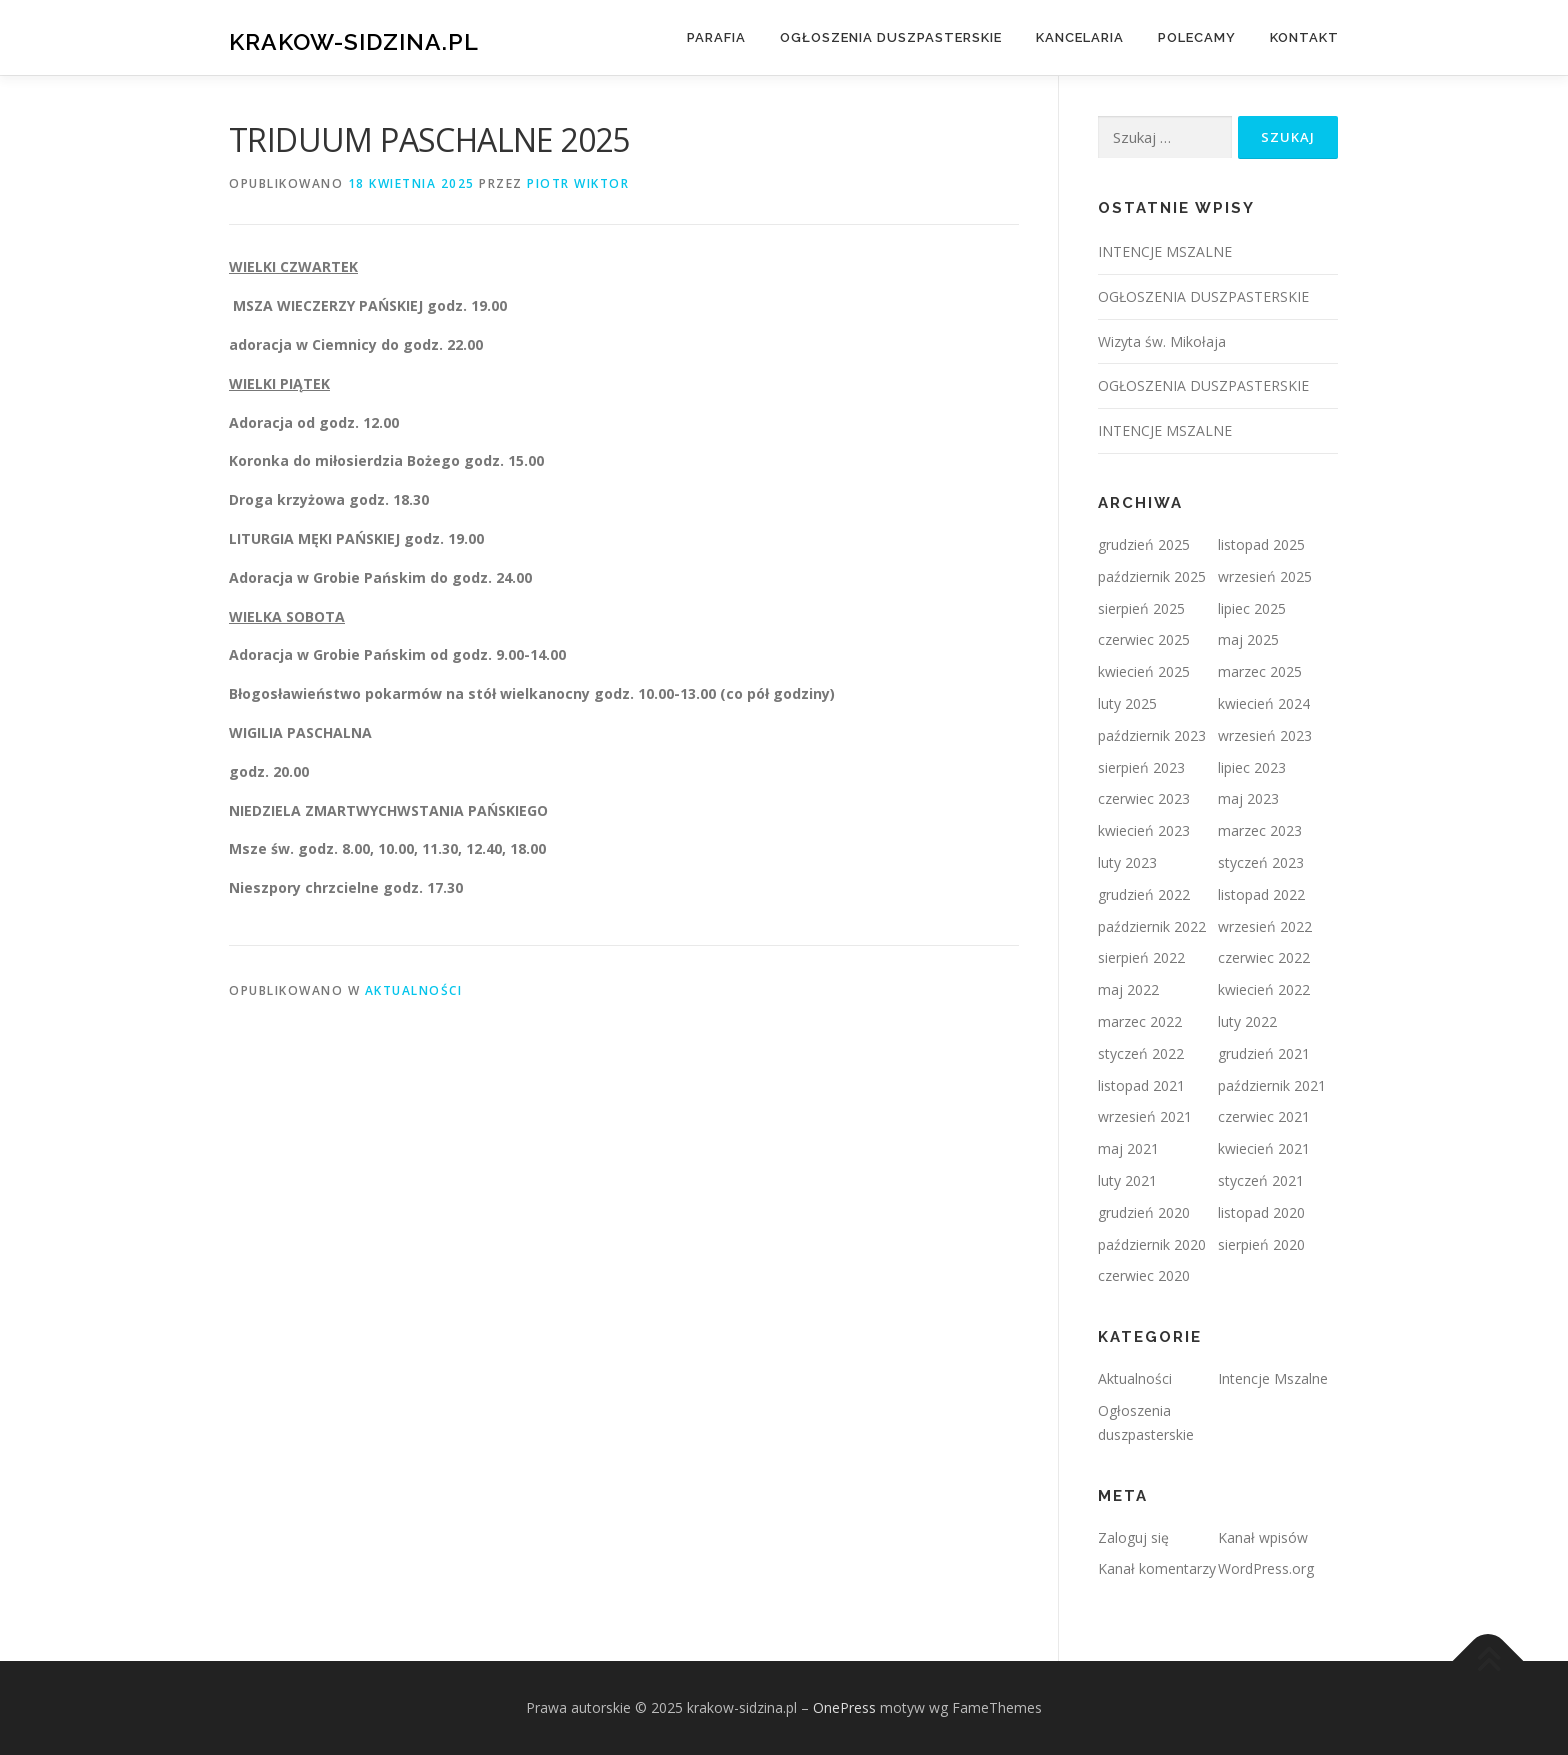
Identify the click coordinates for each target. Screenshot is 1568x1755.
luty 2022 (1247, 1021)
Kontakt (1304, 37)
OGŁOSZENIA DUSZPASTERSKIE (1203, 296)
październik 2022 (1152, 926)
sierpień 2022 (1141, 957)
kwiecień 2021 (1264, 1148)
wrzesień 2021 (1145, 1116)
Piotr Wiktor (578, 183)
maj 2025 (1248, 639)
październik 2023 (1152, 735)
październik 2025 (1152, 576)
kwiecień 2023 (1144, 830)
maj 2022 (1128, 989)
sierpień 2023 (1141, 767)
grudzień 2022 (1144, 894)
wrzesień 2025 (1265, 576)
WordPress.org (1266, 1568)
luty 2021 (1127, 1180)
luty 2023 (1127, 862)
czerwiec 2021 (1264, 1116)
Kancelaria (1080, 37)
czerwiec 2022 (1264, 957)
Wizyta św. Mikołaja (1162, 341)
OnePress (844, 1707)
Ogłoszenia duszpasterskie (891, 37)
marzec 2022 (1140, 1021)
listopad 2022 (1261, 894)
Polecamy (1197, 37)
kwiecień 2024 (1264, 703)
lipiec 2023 (1252, 767)
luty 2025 (1127, 703)
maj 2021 (1128, 1148)
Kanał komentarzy (1157, 1568)
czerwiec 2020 (1144, 1275)
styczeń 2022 (1141, 1053)
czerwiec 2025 (1144, 639)
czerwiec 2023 (1144, 798)
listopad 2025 (1261, 544)
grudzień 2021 (1264, 1053)
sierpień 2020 (1261, 1244)
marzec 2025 (1260, 671)
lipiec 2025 (1252, 608)
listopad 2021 (1141, 1085)
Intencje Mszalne (1273, 1378)
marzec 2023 (1260, 830)
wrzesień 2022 (1265, 926)
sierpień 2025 (1141, 608)
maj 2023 (1248, 798)
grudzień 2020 (1144, 1212)
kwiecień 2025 (1144, 671)
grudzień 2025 (1144, 544)
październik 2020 (1152, 1244)
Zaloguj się (1133, 1537)
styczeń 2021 (1261, 1180)
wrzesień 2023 (1265, 735)
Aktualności (414, 990)
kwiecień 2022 (1264, 989)
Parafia (716, 37)
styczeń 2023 (1261, 862)
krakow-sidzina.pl (354, 40)
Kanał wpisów (1263, 1537)
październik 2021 (1272, 1085)
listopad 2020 (1261, 1212)
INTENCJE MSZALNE (1165, 251)
